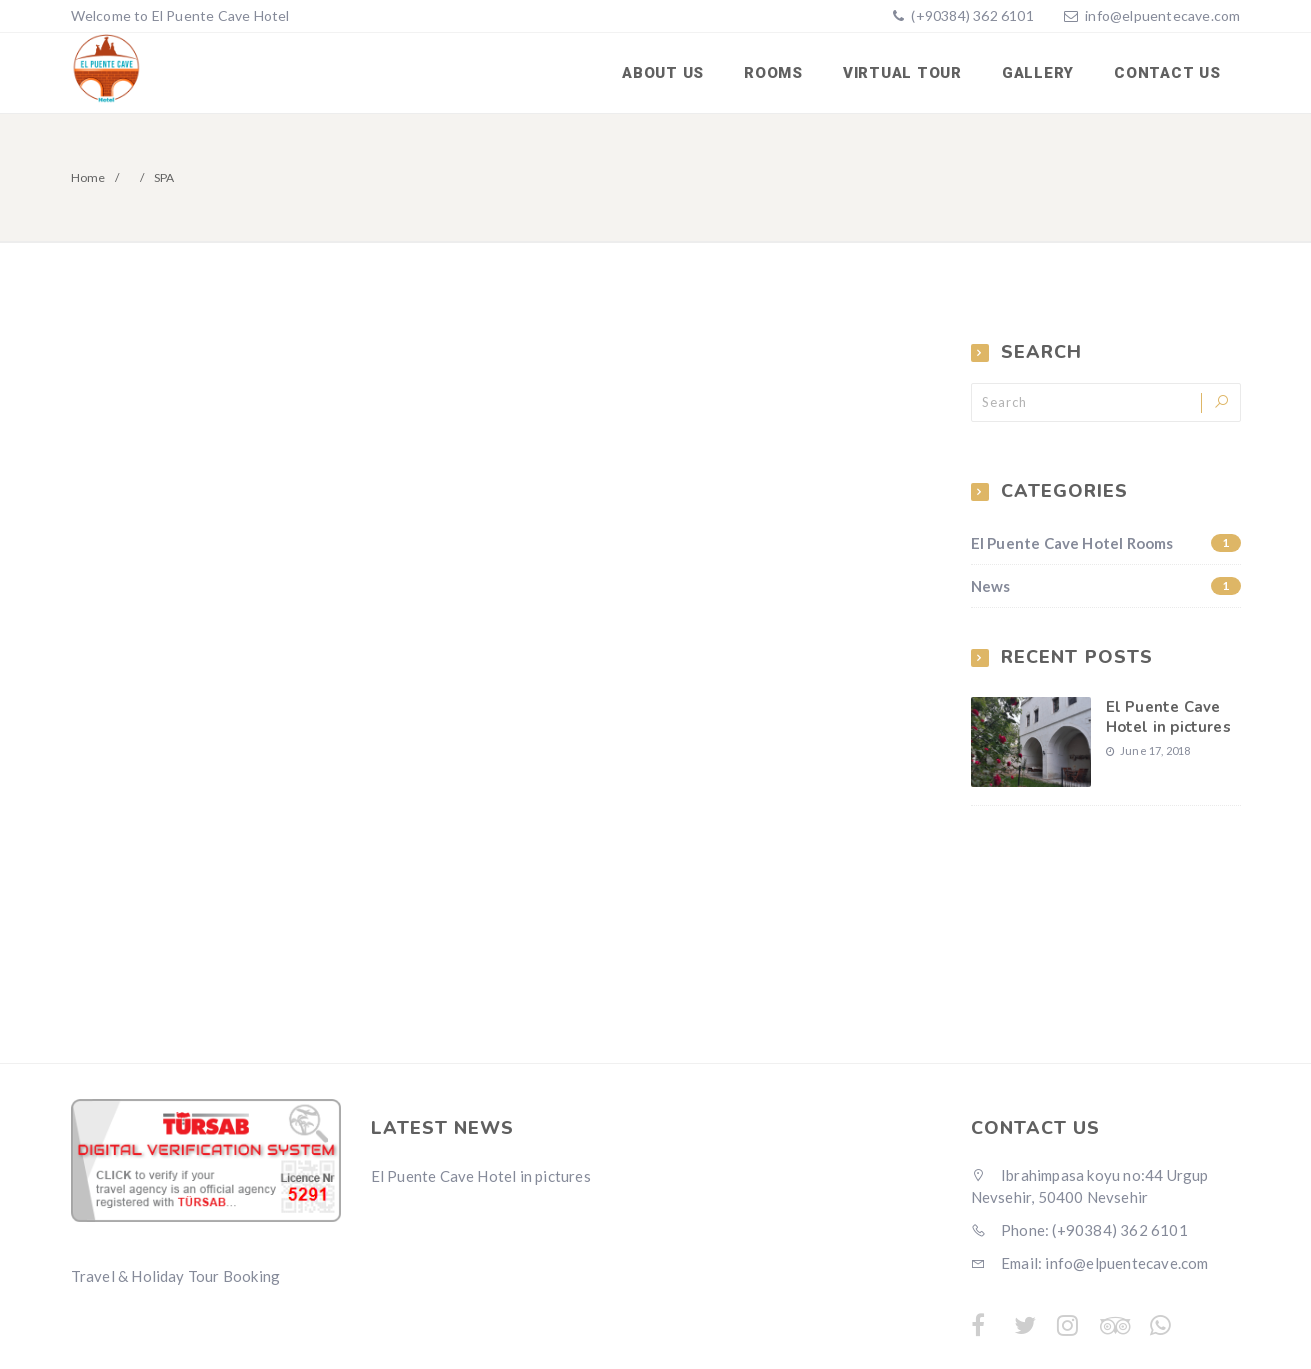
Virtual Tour (902, 73)
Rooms (773, 73)
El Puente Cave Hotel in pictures (1168, 717)
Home (88, 177)
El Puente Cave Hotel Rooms (1106, 543)
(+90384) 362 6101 (971, 15)
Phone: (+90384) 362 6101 (1079, 1230)
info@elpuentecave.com (1162, 15)
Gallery (1038, 73)
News (1106, 586)
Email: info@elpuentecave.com (1090, 1263)
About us (663, 73)
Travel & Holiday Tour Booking (176, 1276)
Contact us (1167, 73)
